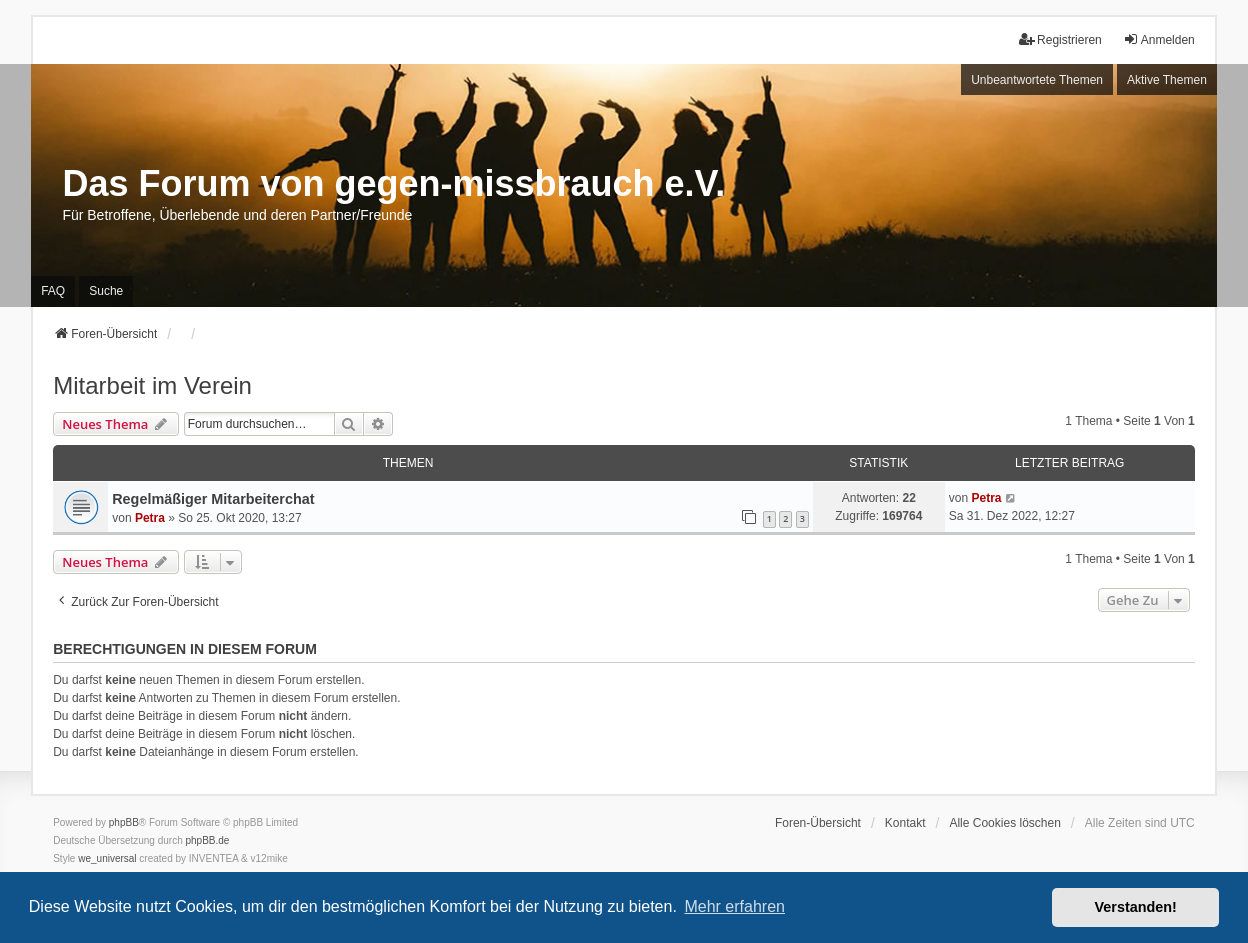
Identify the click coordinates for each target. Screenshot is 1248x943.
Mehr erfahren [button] (734, 906)
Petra (150, 518)
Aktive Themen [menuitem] (1167, 80)
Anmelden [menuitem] (1159, 39)
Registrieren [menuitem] (1060, 39)
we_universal (107, 858)
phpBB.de (208, 840)
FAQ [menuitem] (53, 291)
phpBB (124, 822)
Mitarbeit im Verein (152, 385)
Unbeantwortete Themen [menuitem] (1037, 80)
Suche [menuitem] (106, 291)
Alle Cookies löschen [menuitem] (1004, 823)
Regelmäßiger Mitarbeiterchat (213, 499)
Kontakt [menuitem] (905, 823)
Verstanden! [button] (1136, 907)
